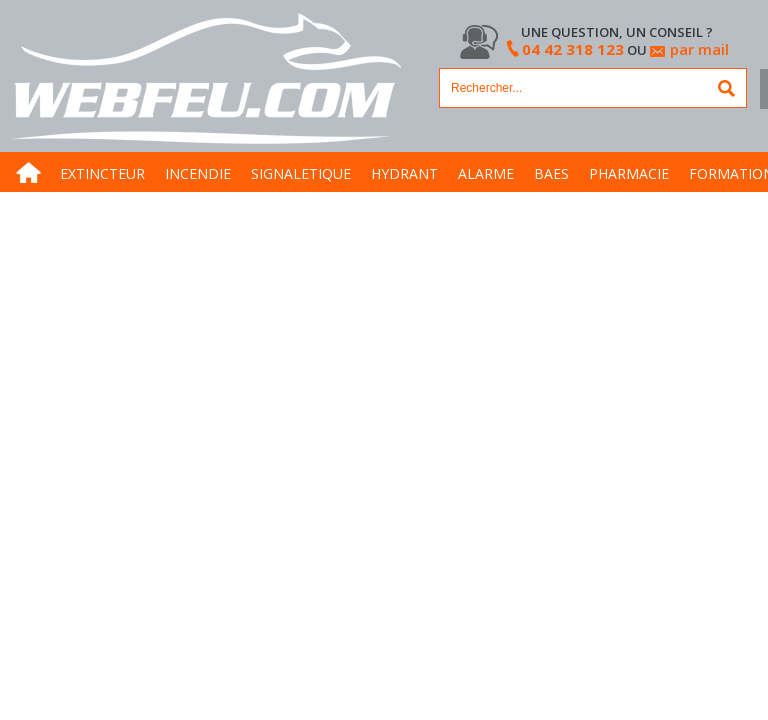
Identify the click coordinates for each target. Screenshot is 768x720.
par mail (699, 49)
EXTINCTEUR (102, 173)
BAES (551, 173)
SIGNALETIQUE (301, 173)
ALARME (486, 173)
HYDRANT (404, 173)
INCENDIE (198, 173)
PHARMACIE (629, 173)
